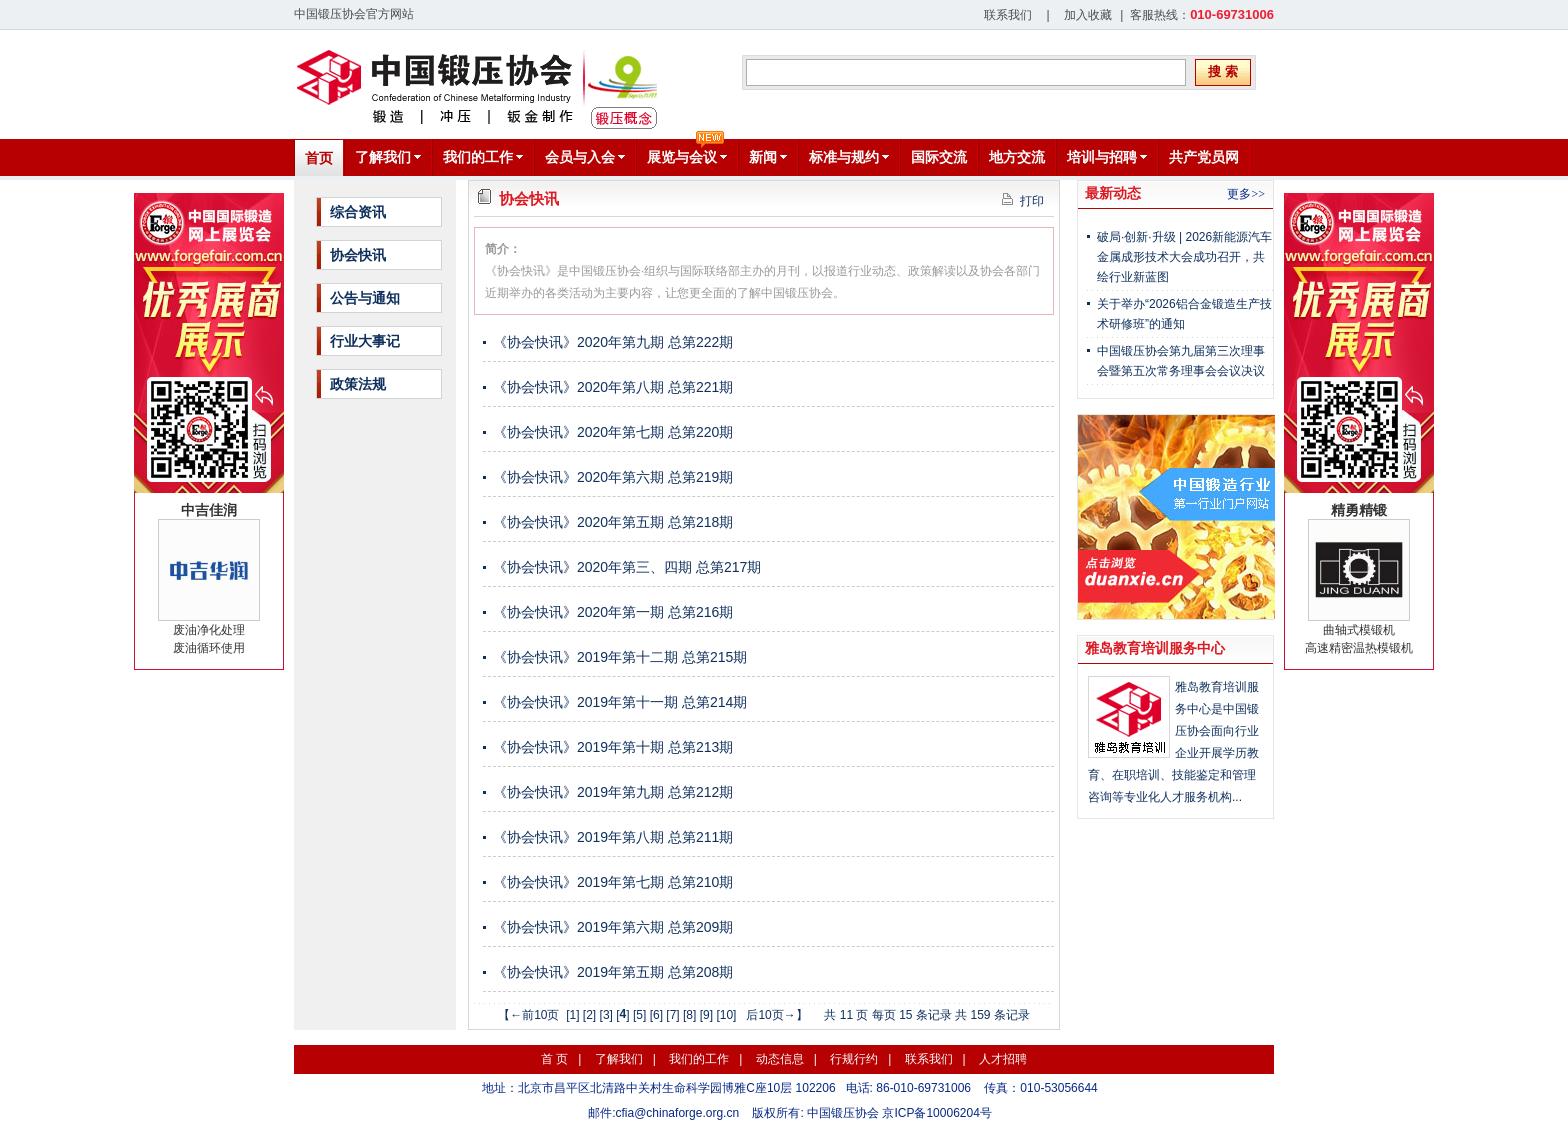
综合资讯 (358, 212)
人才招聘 (1003, 1059)
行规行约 (854, 1059)
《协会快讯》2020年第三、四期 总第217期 (627, 567)
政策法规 (358, 384)
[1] (572, 1015)
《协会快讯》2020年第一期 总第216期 (613, 612)
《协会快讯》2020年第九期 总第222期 (613, 342)
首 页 (554, 1059)
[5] (639, 1015)
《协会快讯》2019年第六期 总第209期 (613, 927)
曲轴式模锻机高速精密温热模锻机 (1359, 578)
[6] (656, 1015)
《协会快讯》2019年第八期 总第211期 (613, 837)
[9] (706, 1015)
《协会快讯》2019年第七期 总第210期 (613, 882)
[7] (672, 1015)
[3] (606, 1015)
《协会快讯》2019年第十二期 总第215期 (620, 657)
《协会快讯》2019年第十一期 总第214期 (620, 702)
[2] (589, 1015)
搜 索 (1223, 71)
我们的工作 (699, 1059)
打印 (1023, 200)
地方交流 (1017, 157)
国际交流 (939, 157)
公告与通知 (365, 298)
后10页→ (770, 1015)
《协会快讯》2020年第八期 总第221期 (613, 387)
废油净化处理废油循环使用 (209, 578)
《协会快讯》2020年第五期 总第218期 (613, 522)
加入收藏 (1088, 15)
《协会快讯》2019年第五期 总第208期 (613, 972)
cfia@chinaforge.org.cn (678, 1113)
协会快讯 (358, 255)
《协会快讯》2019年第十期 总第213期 (613, 747)
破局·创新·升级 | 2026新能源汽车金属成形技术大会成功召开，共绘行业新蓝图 (1184, 257)
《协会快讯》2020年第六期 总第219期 (613, 477)
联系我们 (1008, 15)
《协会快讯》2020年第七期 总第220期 (613, 432)
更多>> (1246, 194)
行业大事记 (365, 341)
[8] (689, 1015)
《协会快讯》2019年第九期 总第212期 (613, 792)
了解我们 (619, 1059)
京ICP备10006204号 (936, 1113)
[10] (726, 1015)
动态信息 (780, 1059)
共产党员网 (1204, 157)
